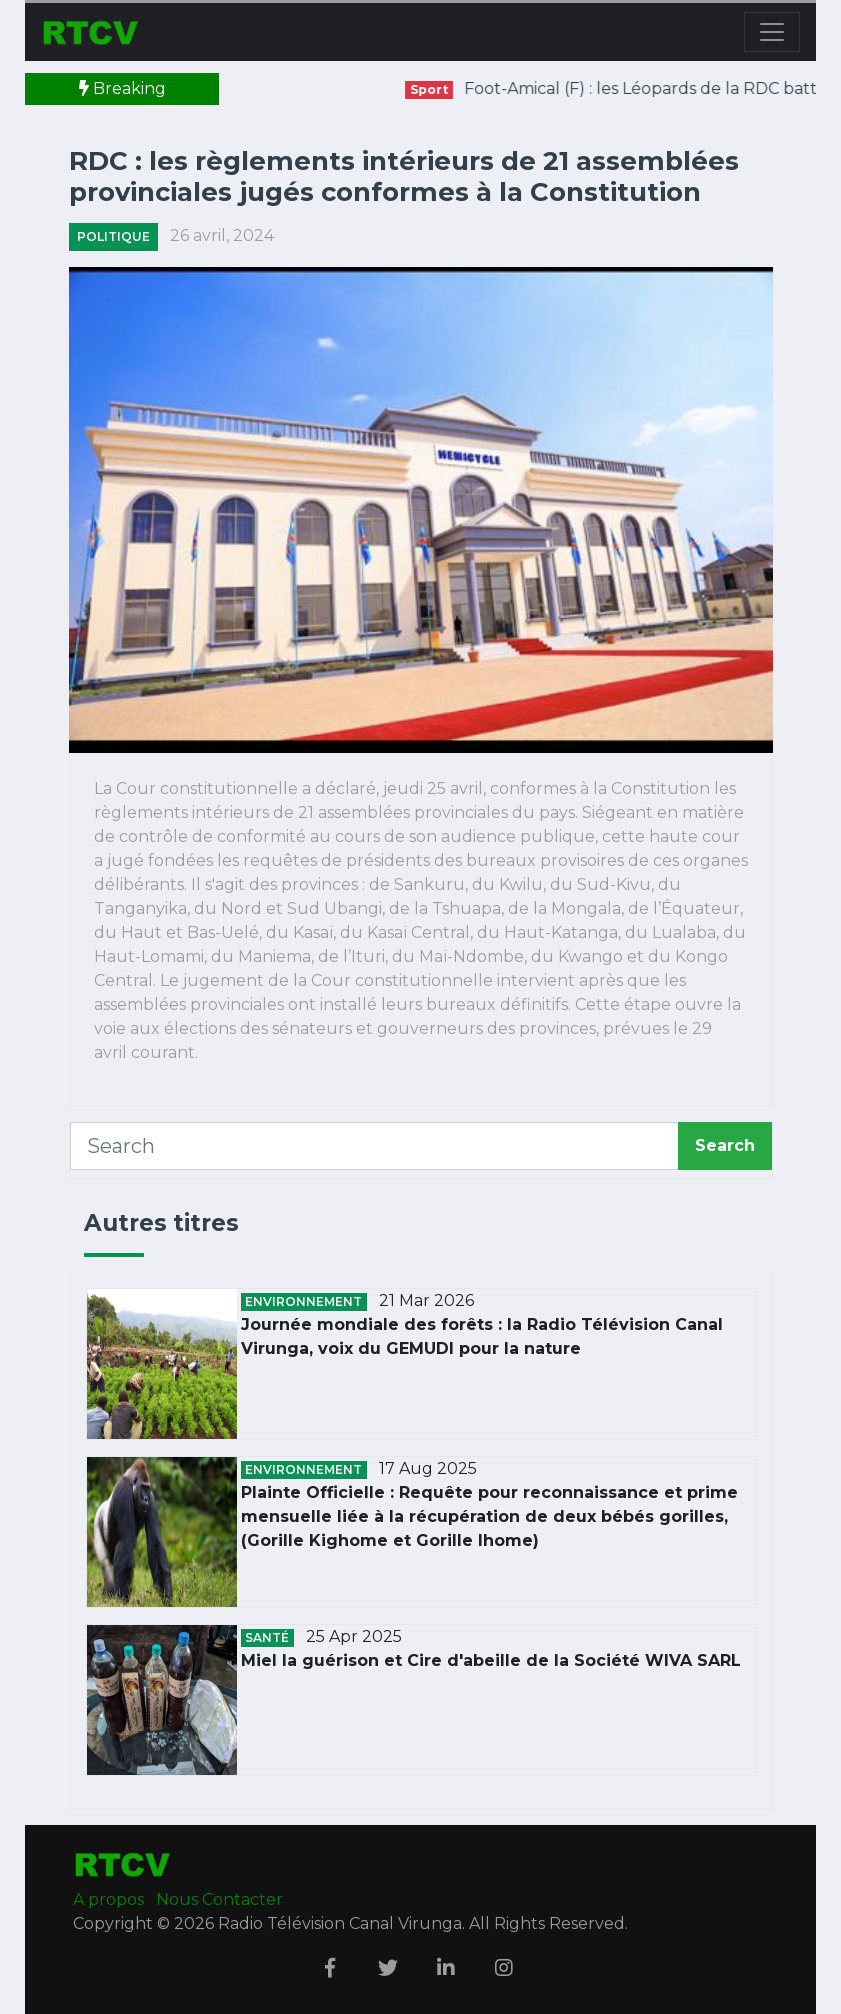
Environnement (303, 1301)
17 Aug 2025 (428, 1468)
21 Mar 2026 (426, 1300)
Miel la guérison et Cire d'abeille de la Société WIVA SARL (491, 1660)
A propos (110, 1899)
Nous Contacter (219, 1899)
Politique (113, 236)
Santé (267, 1637)
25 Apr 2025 (354, 1636)
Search (725, 1145)
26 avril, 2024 (222, 235)
